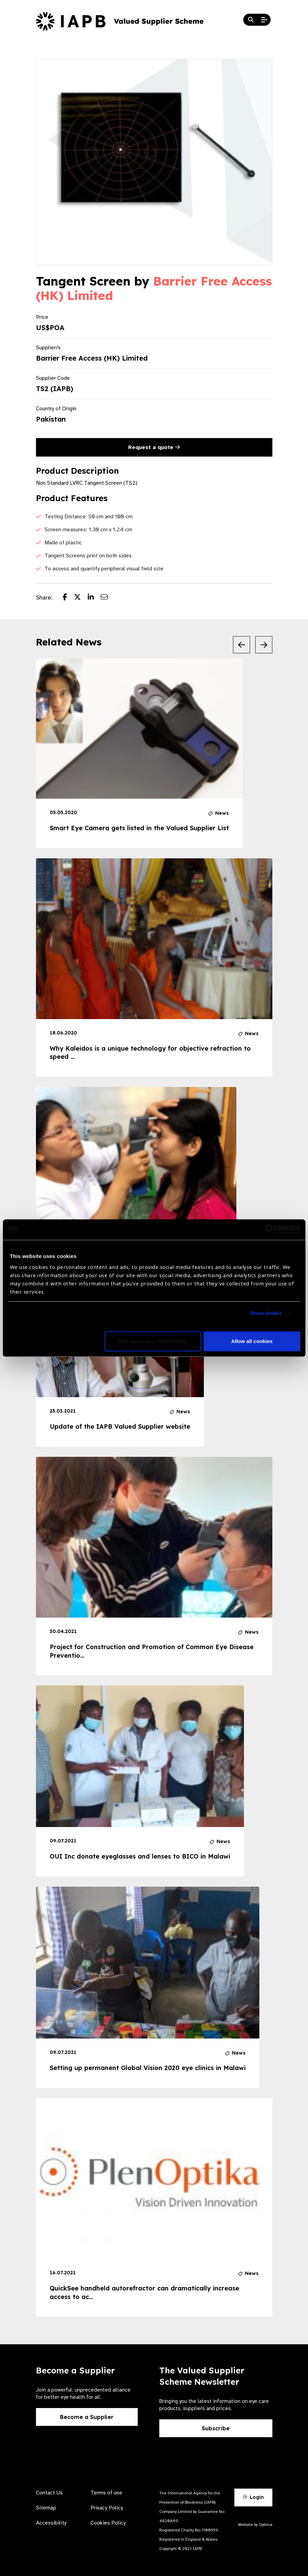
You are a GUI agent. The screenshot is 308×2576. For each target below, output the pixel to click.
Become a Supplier (86, 2417)
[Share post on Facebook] (68, 598)
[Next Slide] (263, 644)
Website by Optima (255, 2524)
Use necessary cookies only (153, 1341)
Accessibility (51, 2522)
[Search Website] (251, 19)
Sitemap (46, 2507)
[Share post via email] (107, 598)
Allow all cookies (252, 1341)
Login (253, 2497)
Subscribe (216, 2428)
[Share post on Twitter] (81, 598)
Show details (266, 1313)
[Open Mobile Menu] (264, 20)
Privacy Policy (106, 2507)
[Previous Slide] (241, 644)
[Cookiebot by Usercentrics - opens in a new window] (270, 1229)
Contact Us (49, 2492)
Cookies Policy (108, 2522)
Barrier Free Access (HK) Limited (154, 288)
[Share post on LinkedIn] (94, 598)
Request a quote (154, 447)
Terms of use (106, 2492)
